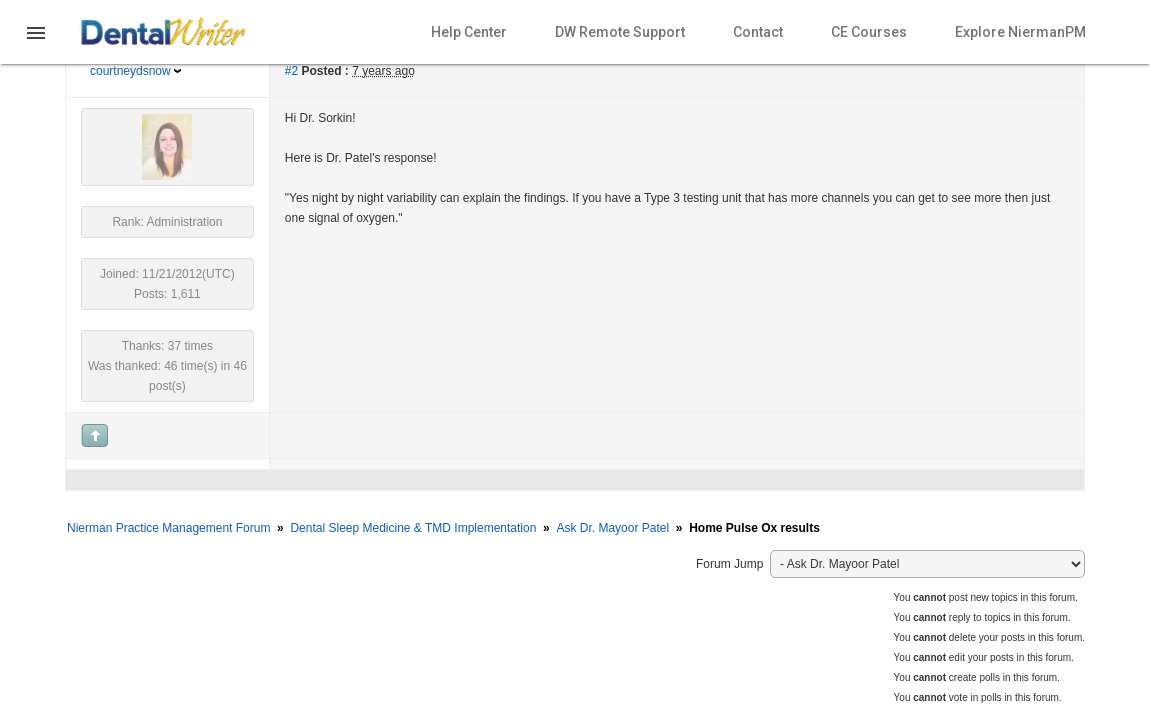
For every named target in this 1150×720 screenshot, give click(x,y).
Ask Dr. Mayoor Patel (612, 528)
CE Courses (869, 32)
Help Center (469, 32)
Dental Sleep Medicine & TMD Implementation (413, 528)
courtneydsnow (130, 71)
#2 (291, 71)
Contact (758, 32)
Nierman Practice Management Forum (168, 528)
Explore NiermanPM (1020, 32)
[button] (36, 45)
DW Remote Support (620, 32)
